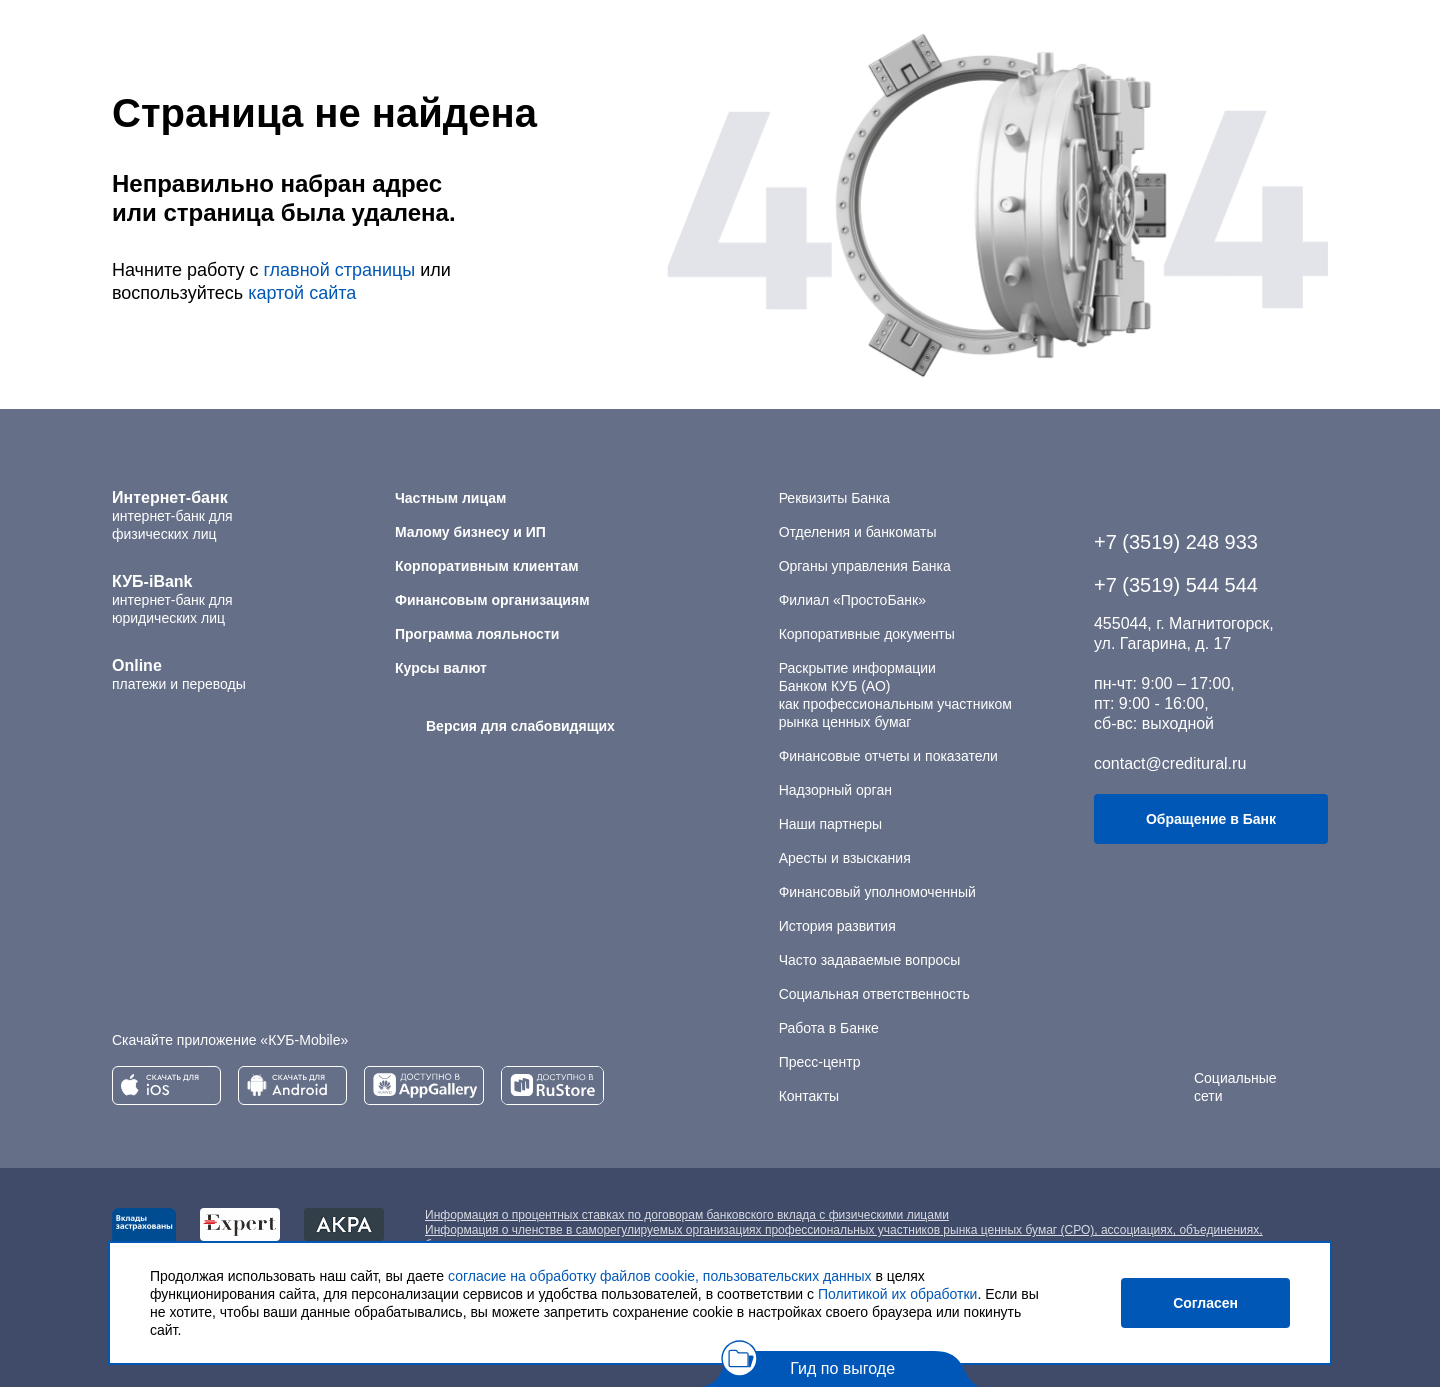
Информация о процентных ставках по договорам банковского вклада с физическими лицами (687, 1215)
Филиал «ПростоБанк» (852, 600)
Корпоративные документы (867, 634)
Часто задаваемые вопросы (870, 960)
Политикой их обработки (897, 1294)
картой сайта (302, 293)
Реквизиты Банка (834, 498)
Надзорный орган (835, 790)
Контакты (809, 1096)
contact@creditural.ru (1170, 763)
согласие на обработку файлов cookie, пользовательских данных (660, 1276)
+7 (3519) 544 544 (1176, 585)
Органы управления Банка (865, 566)
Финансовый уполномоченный (877, 892)
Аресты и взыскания (845, 858)
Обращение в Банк (1211, 819)
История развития (837, 926)
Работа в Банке (829, 1028)
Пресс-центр (820, 1062)
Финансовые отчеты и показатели (888, 756)
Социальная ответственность (874, 994)
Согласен (1205, 1303)
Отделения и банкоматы (858, 532)
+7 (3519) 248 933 (1176, 542)
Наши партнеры (830, 824)
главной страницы (339, 270)
